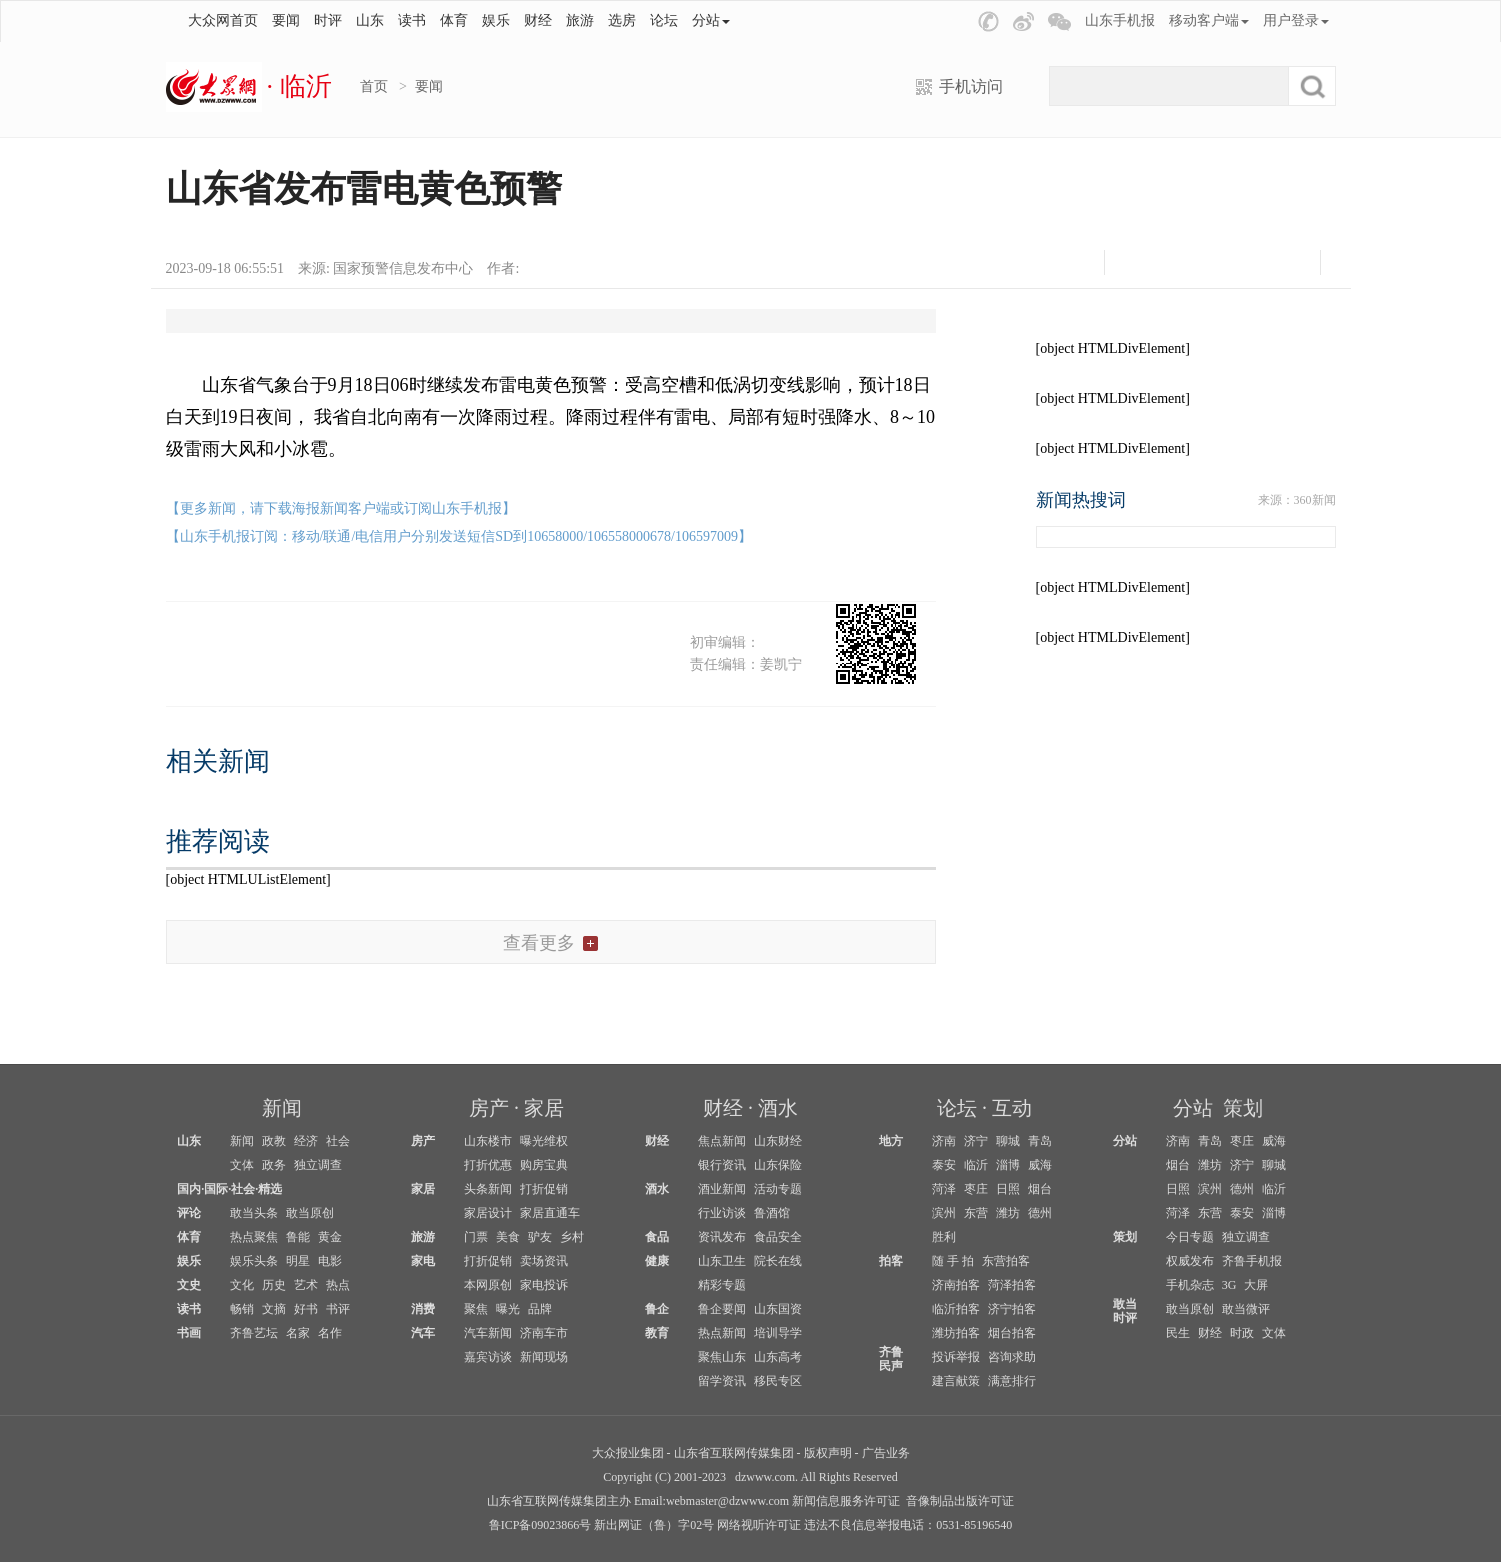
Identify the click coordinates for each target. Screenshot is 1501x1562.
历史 (274, 1285)
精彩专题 (722, 1285)
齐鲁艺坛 (254, 1333)
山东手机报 (1120, 20)
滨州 (944, 1213)
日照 (1008, 1189)
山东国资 (778, 1309)
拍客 (891, 1261)
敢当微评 (1246, 1309)
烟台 (1040, 1189)
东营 (976, 1213)
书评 (338, 1309)
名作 (330, 1333)
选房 (622, 20)
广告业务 (886, 1453)
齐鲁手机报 (1252, 1261)
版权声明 (828, 1453)
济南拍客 (956, 1285)
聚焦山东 (722, 1357)
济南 (944, 1141)
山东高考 (778, 1357)
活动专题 (778, 1189)
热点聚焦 (254, 1237)
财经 (538, 20)
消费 (423, 1309)
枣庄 (976, 1189)
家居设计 (488, 1213)
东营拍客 (1006, 1261)
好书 (306, 1309)
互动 (1012, 1108)
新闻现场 (544, 1357)
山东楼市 (488, 1141)
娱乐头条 (254, 1261)
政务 (274, 1165)
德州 (1040, 1213)
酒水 (778, 1108)
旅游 (580, 20)
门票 (476, 1237)
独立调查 (318, 1165)
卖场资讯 (544, 1261)
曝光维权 (544, 1141)
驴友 (540, 1237)
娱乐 (496, 20)
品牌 (540, 1309)
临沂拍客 (956, 1309)
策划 (1243, 1108)
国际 (216, 1189)
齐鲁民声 (891, 1359)
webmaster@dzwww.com (727, 1501)
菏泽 (944, 1189)
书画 (189, 1333)
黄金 (330, 1237)
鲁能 (298, 1237)
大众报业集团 (628, 1453)
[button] (988, 21)
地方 (891, 1141)
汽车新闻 (488, 1333)
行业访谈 (722, 1213)
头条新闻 (488, 1189)
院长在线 (778, 1261)
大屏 (1256, 1285)
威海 (1040, 1165)
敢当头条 (254, 1213)
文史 (189, 1285)
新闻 (282, 1108)
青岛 (1040, 1141)
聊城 (1008, 1141)
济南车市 (544, 1333)
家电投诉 (544, 1285)
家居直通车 (550, 1213)
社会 (338, 1141)
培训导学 (778, 1333)
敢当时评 (1125, 1311)
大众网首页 (223, 20)
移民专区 (778, 1381)
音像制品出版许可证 (960, 1501)
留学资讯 (722, 1381)
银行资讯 (722, 1165)
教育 (657, 1333)
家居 (544, 1108)
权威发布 (1190, 1261)
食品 (657, 1237)
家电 (423, 1261)
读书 (412, 20)
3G (1229, 1285)
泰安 (944, 1165)
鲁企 (657, 1309)
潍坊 (1008, 1213)
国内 (189, 1189)
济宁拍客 (1012, 1309)
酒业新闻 (722, 1189)
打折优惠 (488, 1165)
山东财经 (778, 1141)
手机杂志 (1190, 1285)
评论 (189, 1213)
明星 (298, 1261)
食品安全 (778, 1237)
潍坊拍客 (956, 1333)
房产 (489, 1108)
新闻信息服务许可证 (846, 1501)
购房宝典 (544, 1165)
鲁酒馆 (772, 1213)
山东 (370, 20)
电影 (330, 1261)
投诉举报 (956, 1357)
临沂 (976, 1165)
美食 (508, 1237)
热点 (338, 1285)
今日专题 (1190, 1237)
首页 (374, 86)
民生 (1178, 1333)
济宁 (976, 1141)
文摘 (274, 1309)
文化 (242, 1285)
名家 (298, 1333)
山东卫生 (722, 1261)
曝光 (508, 1309)
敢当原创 (310, 1213)
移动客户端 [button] (1209, 20)
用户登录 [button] (1296, 20)
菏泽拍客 (1012, 1285)
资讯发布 (722, 1237)
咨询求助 (1012, 1357)
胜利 (944, 1237)
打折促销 (544, 1189)
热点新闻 (722, 1333)
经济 (306, 1141)
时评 (328, 20)
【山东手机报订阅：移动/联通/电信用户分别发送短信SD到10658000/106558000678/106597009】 (459, 536)
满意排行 (1012, 1381)
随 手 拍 (953, 1261)
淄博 (1008, 1165)
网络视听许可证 (759, 1525)
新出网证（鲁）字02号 (654, 1525)
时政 (1242, 1333)
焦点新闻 (722, 1141)
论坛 (664, 20)
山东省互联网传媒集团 (734, 1453)
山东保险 (778, 1165)
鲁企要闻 (722, 1309)
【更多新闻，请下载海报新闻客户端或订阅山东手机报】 (341, 508)
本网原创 (488, 1285)
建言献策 (956, 1381)
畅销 (242, 1309)
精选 (270, 1189)
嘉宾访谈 (488, 1357)
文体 (242, 1165)
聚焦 (476, 1309)
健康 (657, 1261)
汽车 (423, 1333)
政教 (274, 1141)
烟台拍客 (1012, 1333)
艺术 (306, 1285)
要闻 (286, 20)
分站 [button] (711, 20)
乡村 (572, 1237)
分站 (1193, 1108)
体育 (454, 20)
